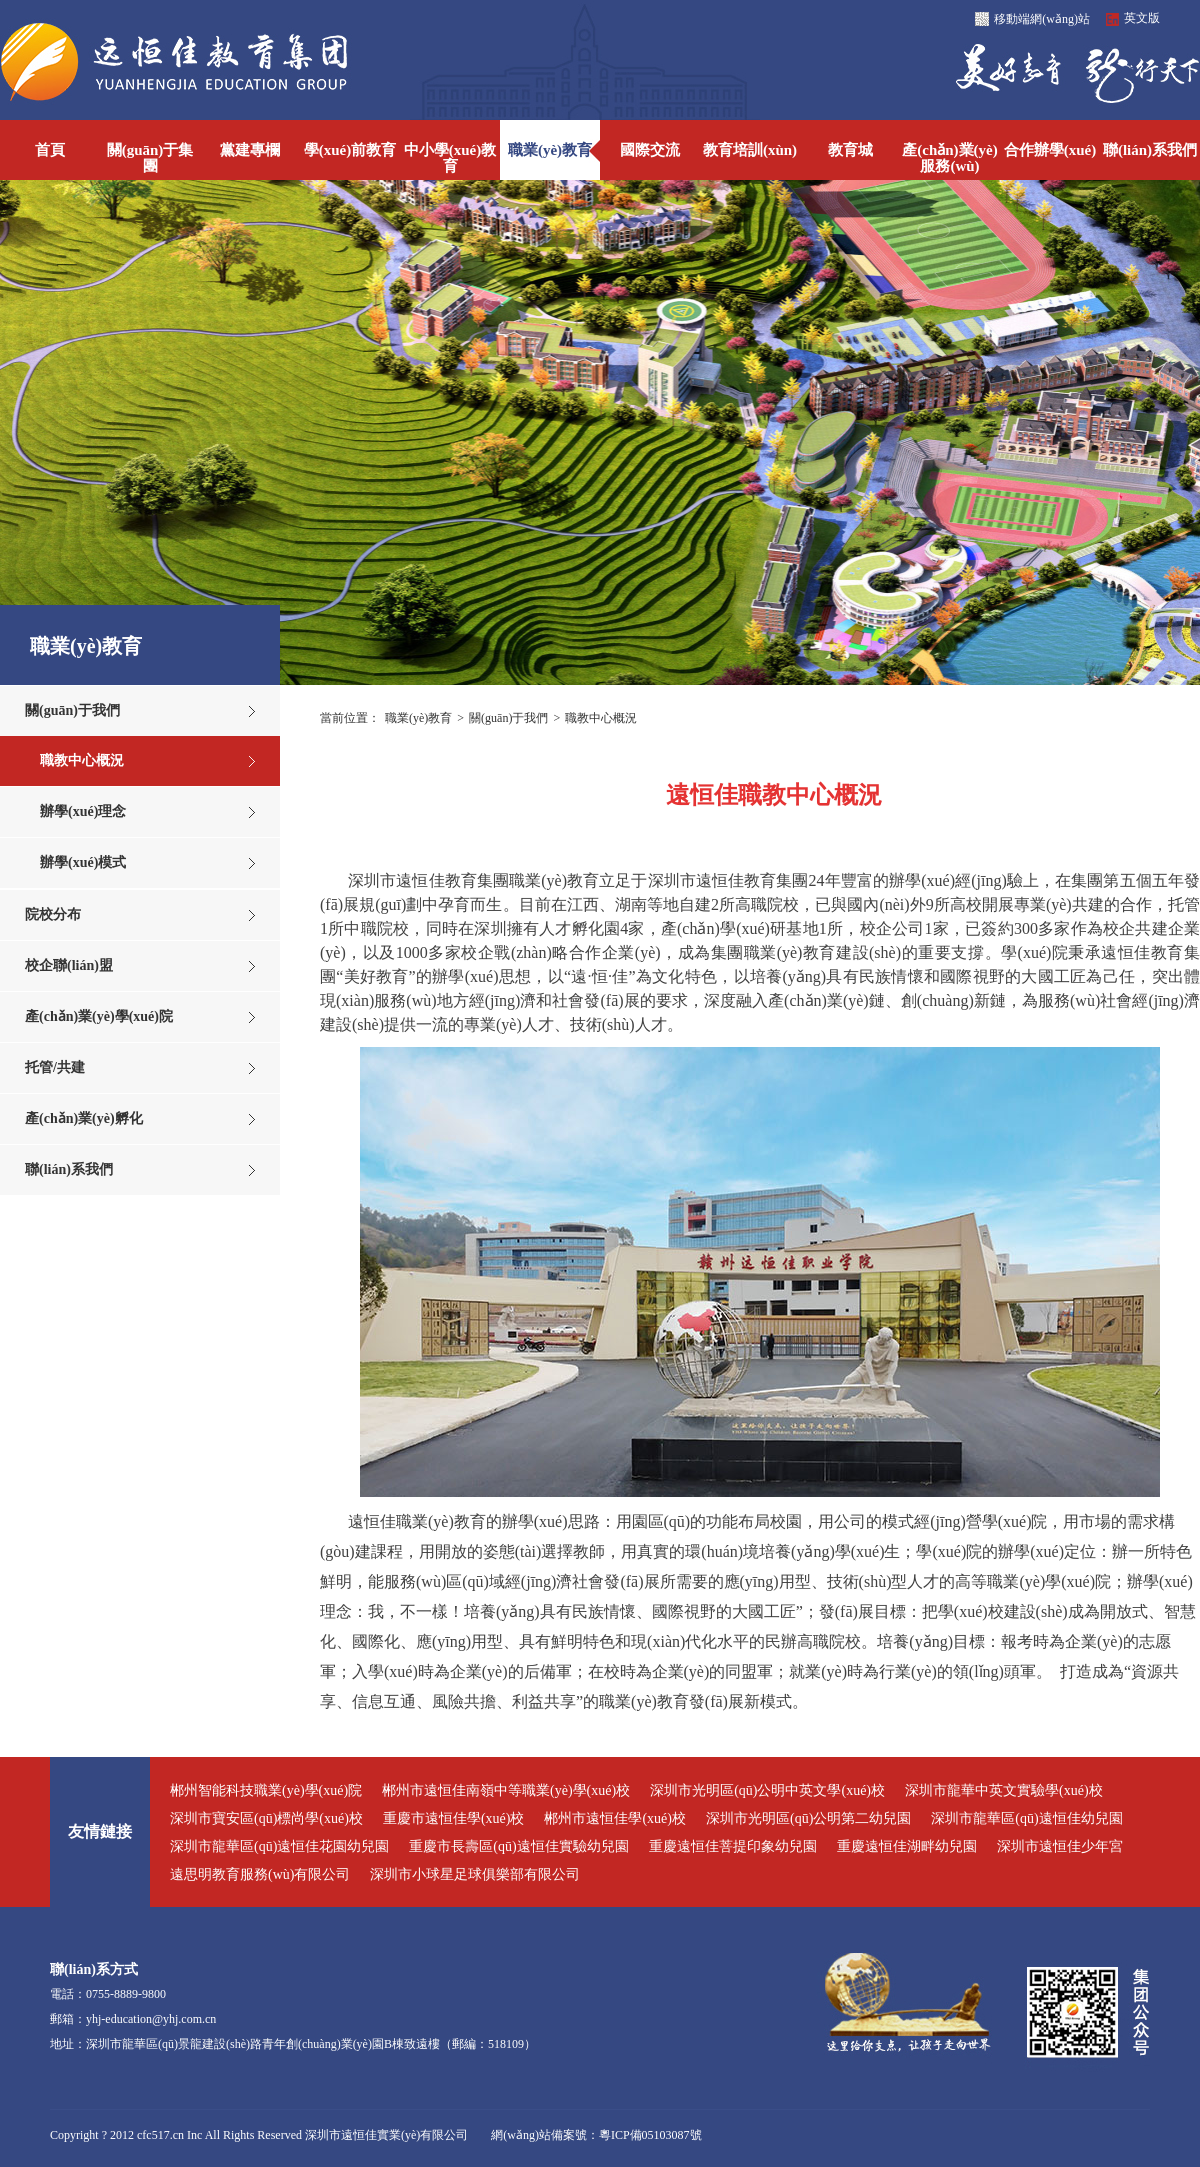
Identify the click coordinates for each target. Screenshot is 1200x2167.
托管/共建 (55, 1067)
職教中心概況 (82, 760)
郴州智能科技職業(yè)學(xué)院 (266, 1790)
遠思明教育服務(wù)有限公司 (260, 1874)
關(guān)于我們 (72, 710)
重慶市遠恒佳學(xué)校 (454, 1818)
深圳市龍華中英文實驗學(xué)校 (1004, 1790)
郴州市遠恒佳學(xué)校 (615, 1818)
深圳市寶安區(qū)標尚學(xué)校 (266, 1818)
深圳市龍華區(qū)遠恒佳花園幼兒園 (279, 1846)
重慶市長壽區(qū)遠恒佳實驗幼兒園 (518, 1846)
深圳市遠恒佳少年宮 (1060, 1846)
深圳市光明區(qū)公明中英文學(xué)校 (767, 1790)
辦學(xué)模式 (83, 862)
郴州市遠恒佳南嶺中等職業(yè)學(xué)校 (506, 1790)
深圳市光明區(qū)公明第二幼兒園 (808, 1818)
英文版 (1142, 18)
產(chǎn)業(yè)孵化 (84, 1118)
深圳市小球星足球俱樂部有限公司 (475, 1874)
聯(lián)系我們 (69, 1169)
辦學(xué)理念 (83, 811)
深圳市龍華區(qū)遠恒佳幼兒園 (1026, 1818)
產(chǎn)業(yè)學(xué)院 (99, 1016)
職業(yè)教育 (418, 718)
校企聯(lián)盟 (69, 965)
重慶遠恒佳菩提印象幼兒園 (733, 1846)
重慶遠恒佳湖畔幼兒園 (907, 1846)
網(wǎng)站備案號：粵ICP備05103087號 (596, 2135)
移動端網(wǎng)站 (1042, 19)
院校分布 (53, 914)
